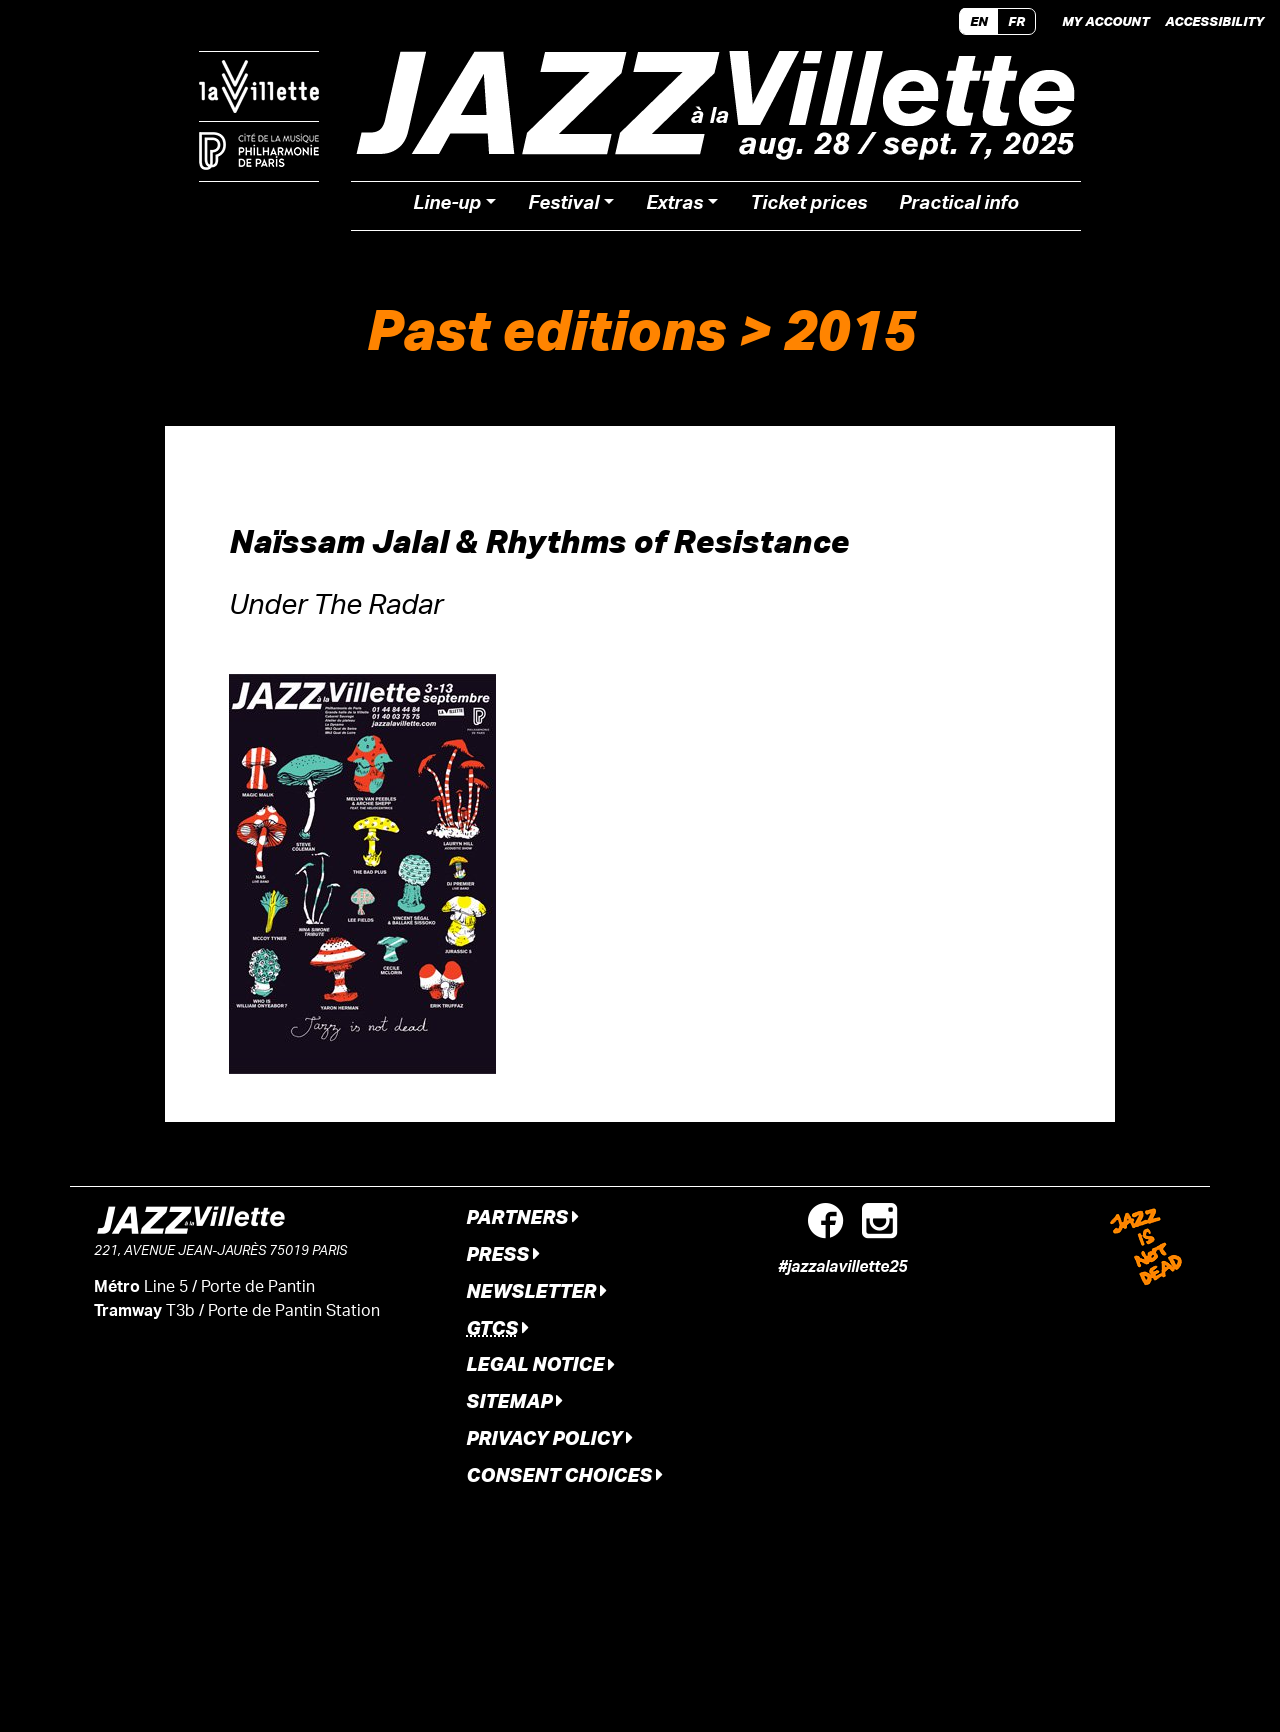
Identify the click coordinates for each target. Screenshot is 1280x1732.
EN (979, 21)
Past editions (546, 328)
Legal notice (540, 1363)
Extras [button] (674, 206)
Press (503, 1253)
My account (1105, 21)
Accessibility (1214, 21)
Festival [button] (563, 206)
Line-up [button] (447, 206)
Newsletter (536, 1290)
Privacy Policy (549, 1437)
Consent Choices (564, 1474)
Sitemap (514, 1400)
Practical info (959, 206)
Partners (522, 1216)
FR (1016, 21)
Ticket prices (808, 206)
